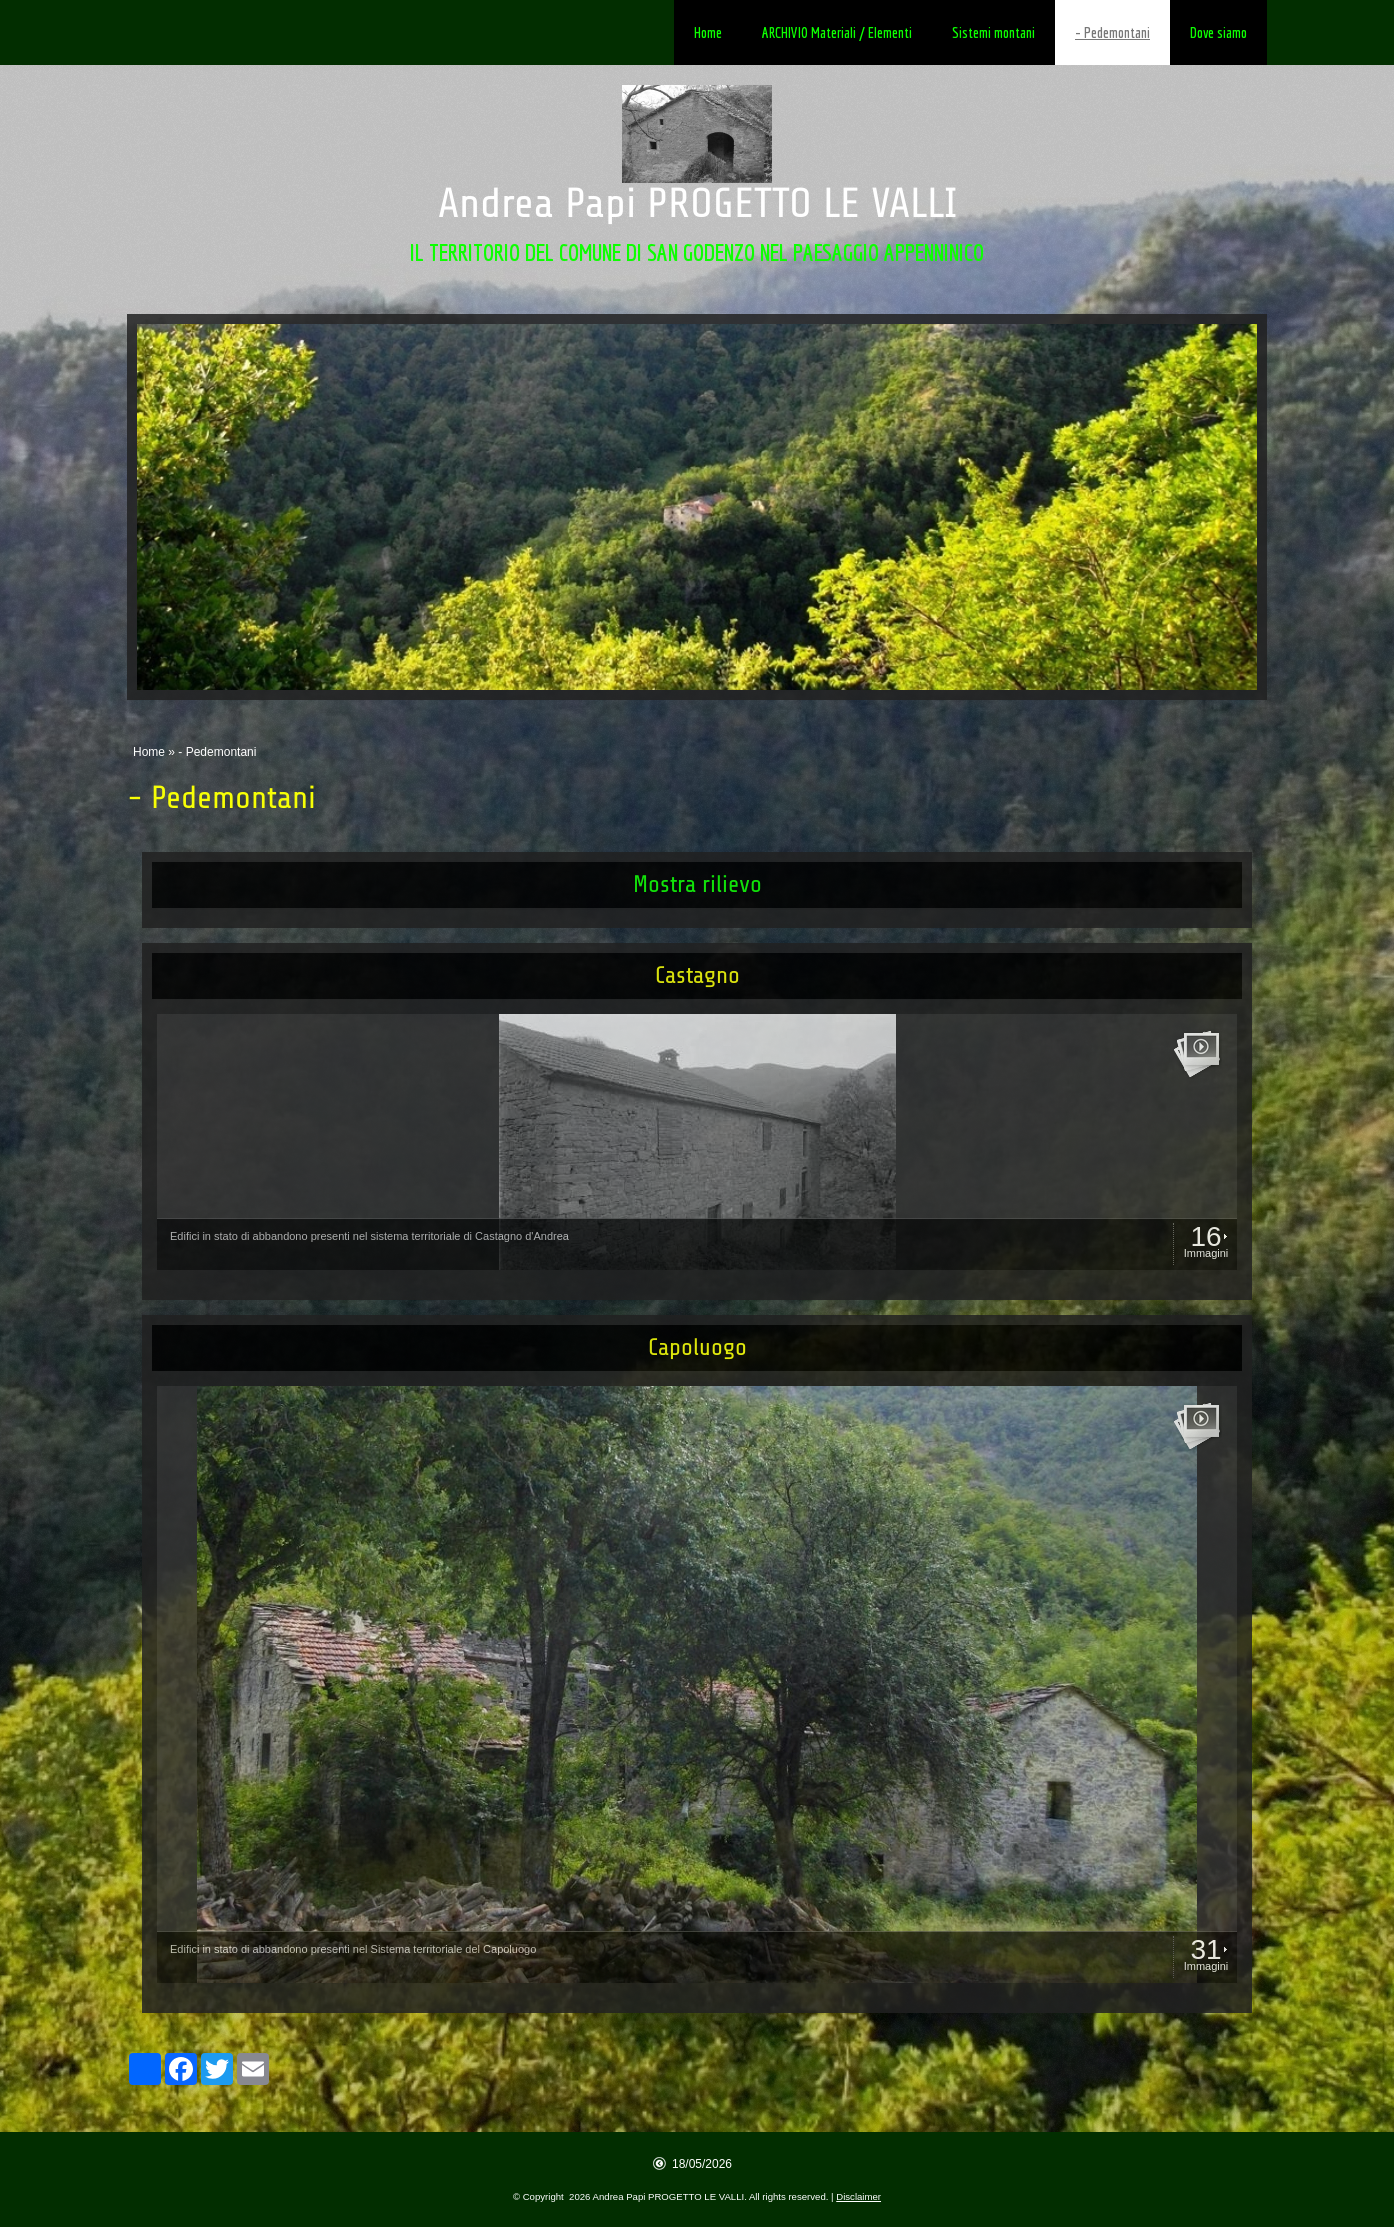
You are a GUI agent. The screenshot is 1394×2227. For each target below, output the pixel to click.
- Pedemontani (1112, 32)
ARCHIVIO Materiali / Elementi (837, 32)
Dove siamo (1218, 32)
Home (708, 32)
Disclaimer (858, 2196)
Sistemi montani (993, 32)
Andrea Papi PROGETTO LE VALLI (697, 203)
